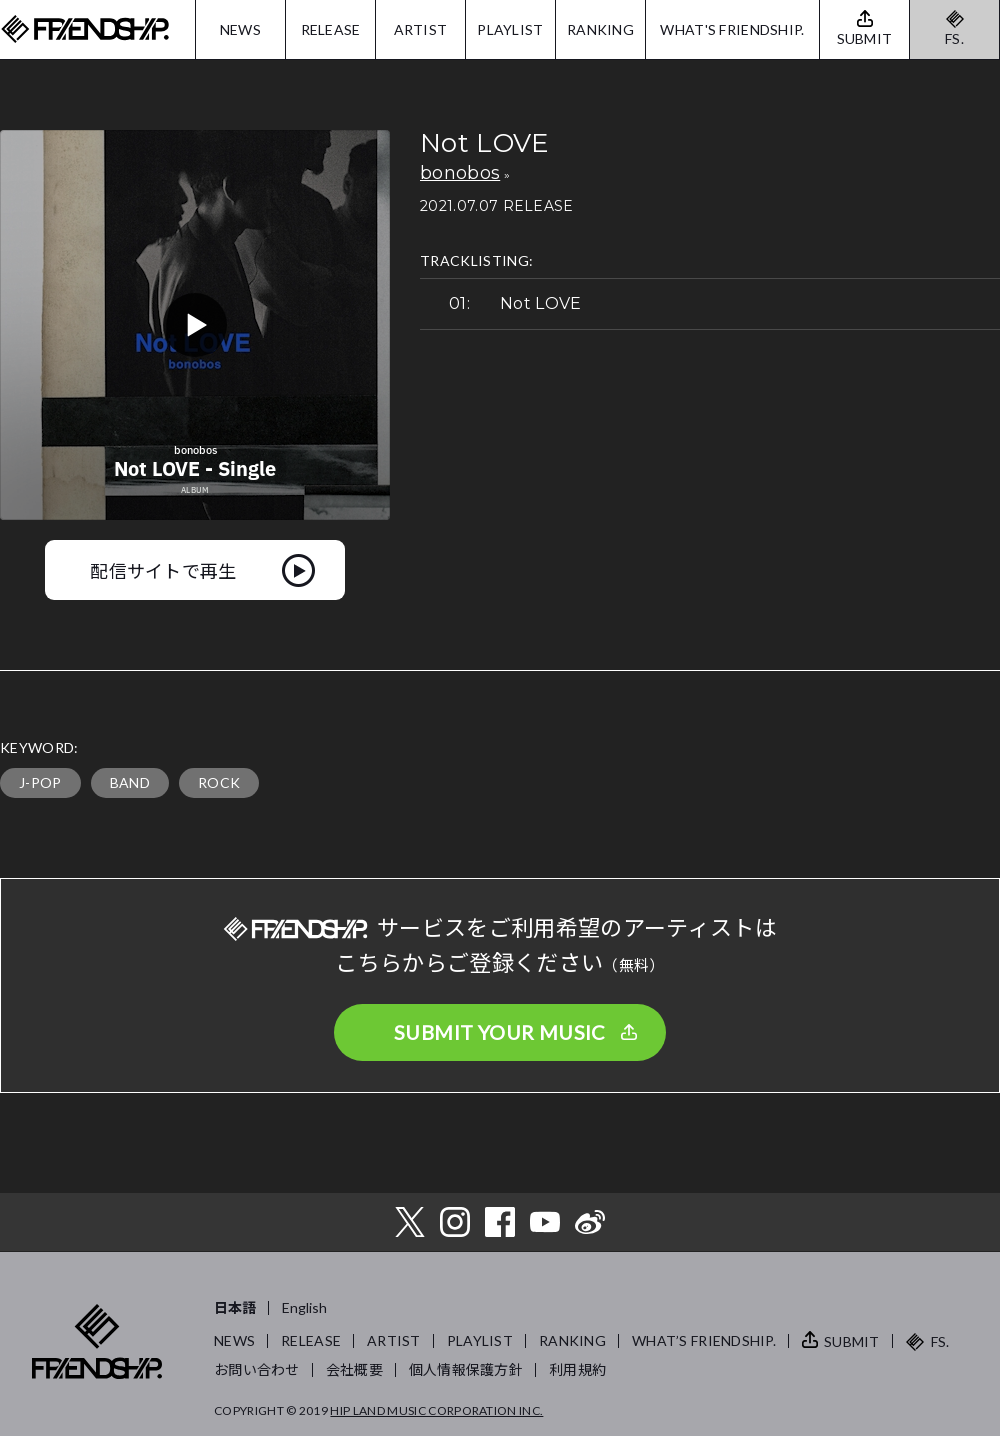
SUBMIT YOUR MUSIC (500, 1032)
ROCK (219, 782)
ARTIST (421, 29)
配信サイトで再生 (163, 570)
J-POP (40, 782)
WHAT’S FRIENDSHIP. (704, 1340)
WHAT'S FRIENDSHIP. (732, 29)
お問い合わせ (257, 1369)
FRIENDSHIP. (85, 29)
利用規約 (577, 1369)
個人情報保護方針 (466, 1369)
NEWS (240, 29)
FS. (954, 38)
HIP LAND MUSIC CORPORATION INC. (436, 1410)
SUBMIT (852, 1341)
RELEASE (331, 29)
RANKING (600, 29)
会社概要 (354, 1369)
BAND (130, 782)
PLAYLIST (510, 29)
